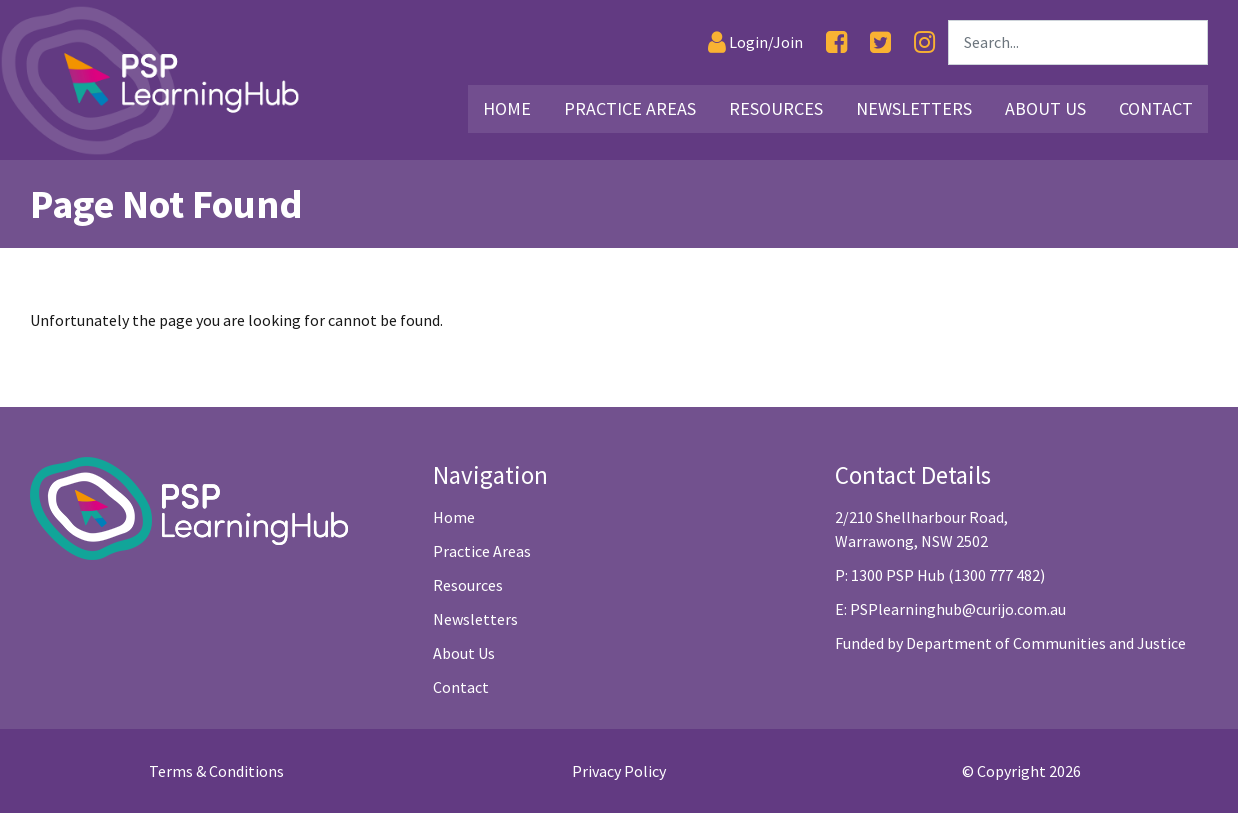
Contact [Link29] (1156, 108)
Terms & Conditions (216, 771)
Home (454, 517)
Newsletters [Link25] (914, 108)
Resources (468, 585)
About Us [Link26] (1045, 108)
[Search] (1078, 42)
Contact (461, 687)
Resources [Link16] (776, 108)
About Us (464, 653)
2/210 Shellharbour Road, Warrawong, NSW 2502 (921, 529)
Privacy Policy (619, 771)
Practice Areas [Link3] (630, 108)
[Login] (755, 42)
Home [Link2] (507, 108)
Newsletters (475, 619)
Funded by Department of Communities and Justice (1010, 643)
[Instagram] (924, 42)
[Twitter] (880, 42)
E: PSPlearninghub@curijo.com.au (950, 609)
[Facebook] (836, 42)
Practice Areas (482, 551)
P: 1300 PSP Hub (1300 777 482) (940, 575)
